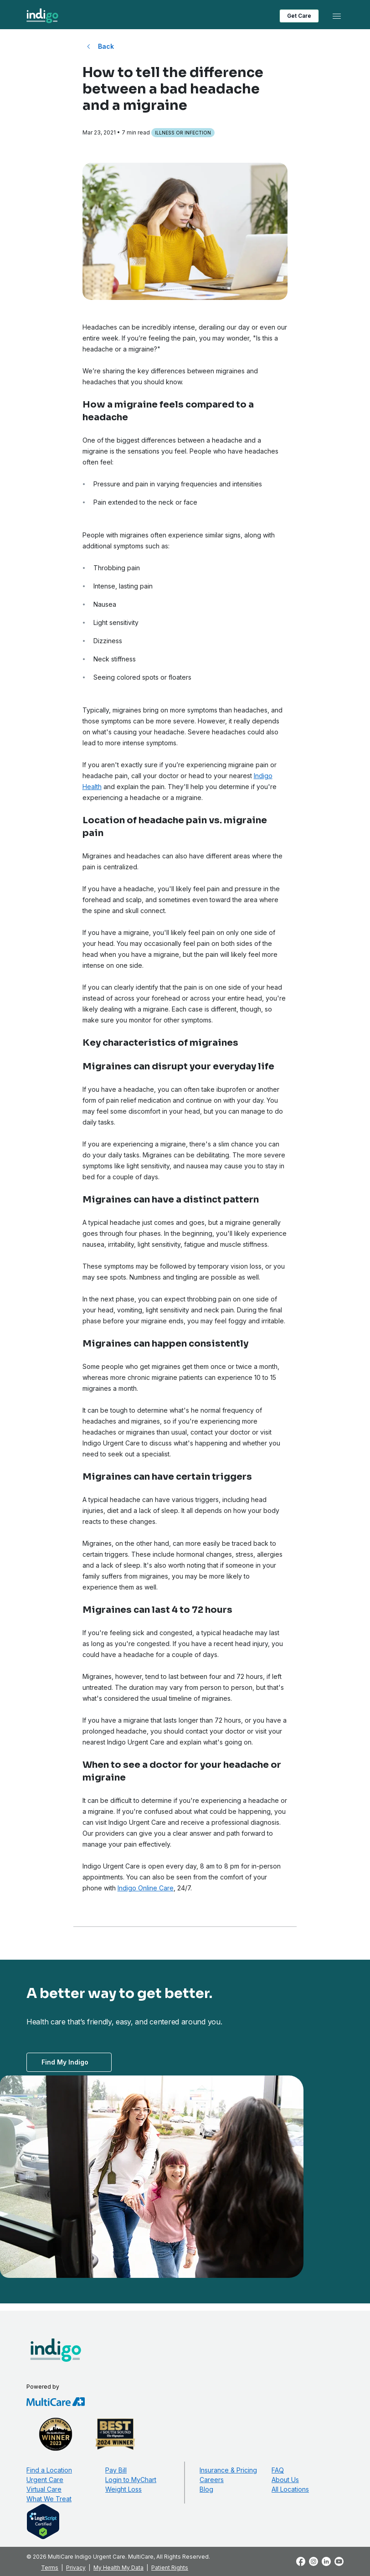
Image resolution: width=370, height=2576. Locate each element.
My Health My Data (118, 2567)
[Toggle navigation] (337, 16)
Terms (49, 2567)
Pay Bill (116, 2470)
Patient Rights (169, 2567)
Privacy (76, 2567)
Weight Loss (123, 2489)
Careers (212, 2479)
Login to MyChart (130, 2479)
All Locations (290, 2489)
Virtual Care (44, 2489)
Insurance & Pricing (228, 2470)
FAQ (278, 2470)
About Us (285, 2479)
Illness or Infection (183, 132)
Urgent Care (44, 2479)
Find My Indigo (64, 2062)
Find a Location (49, 2470)
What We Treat (49, 2499)
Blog (206, 2489)
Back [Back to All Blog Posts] (106, 46)
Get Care (299, 15)
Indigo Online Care (146, 1888)
